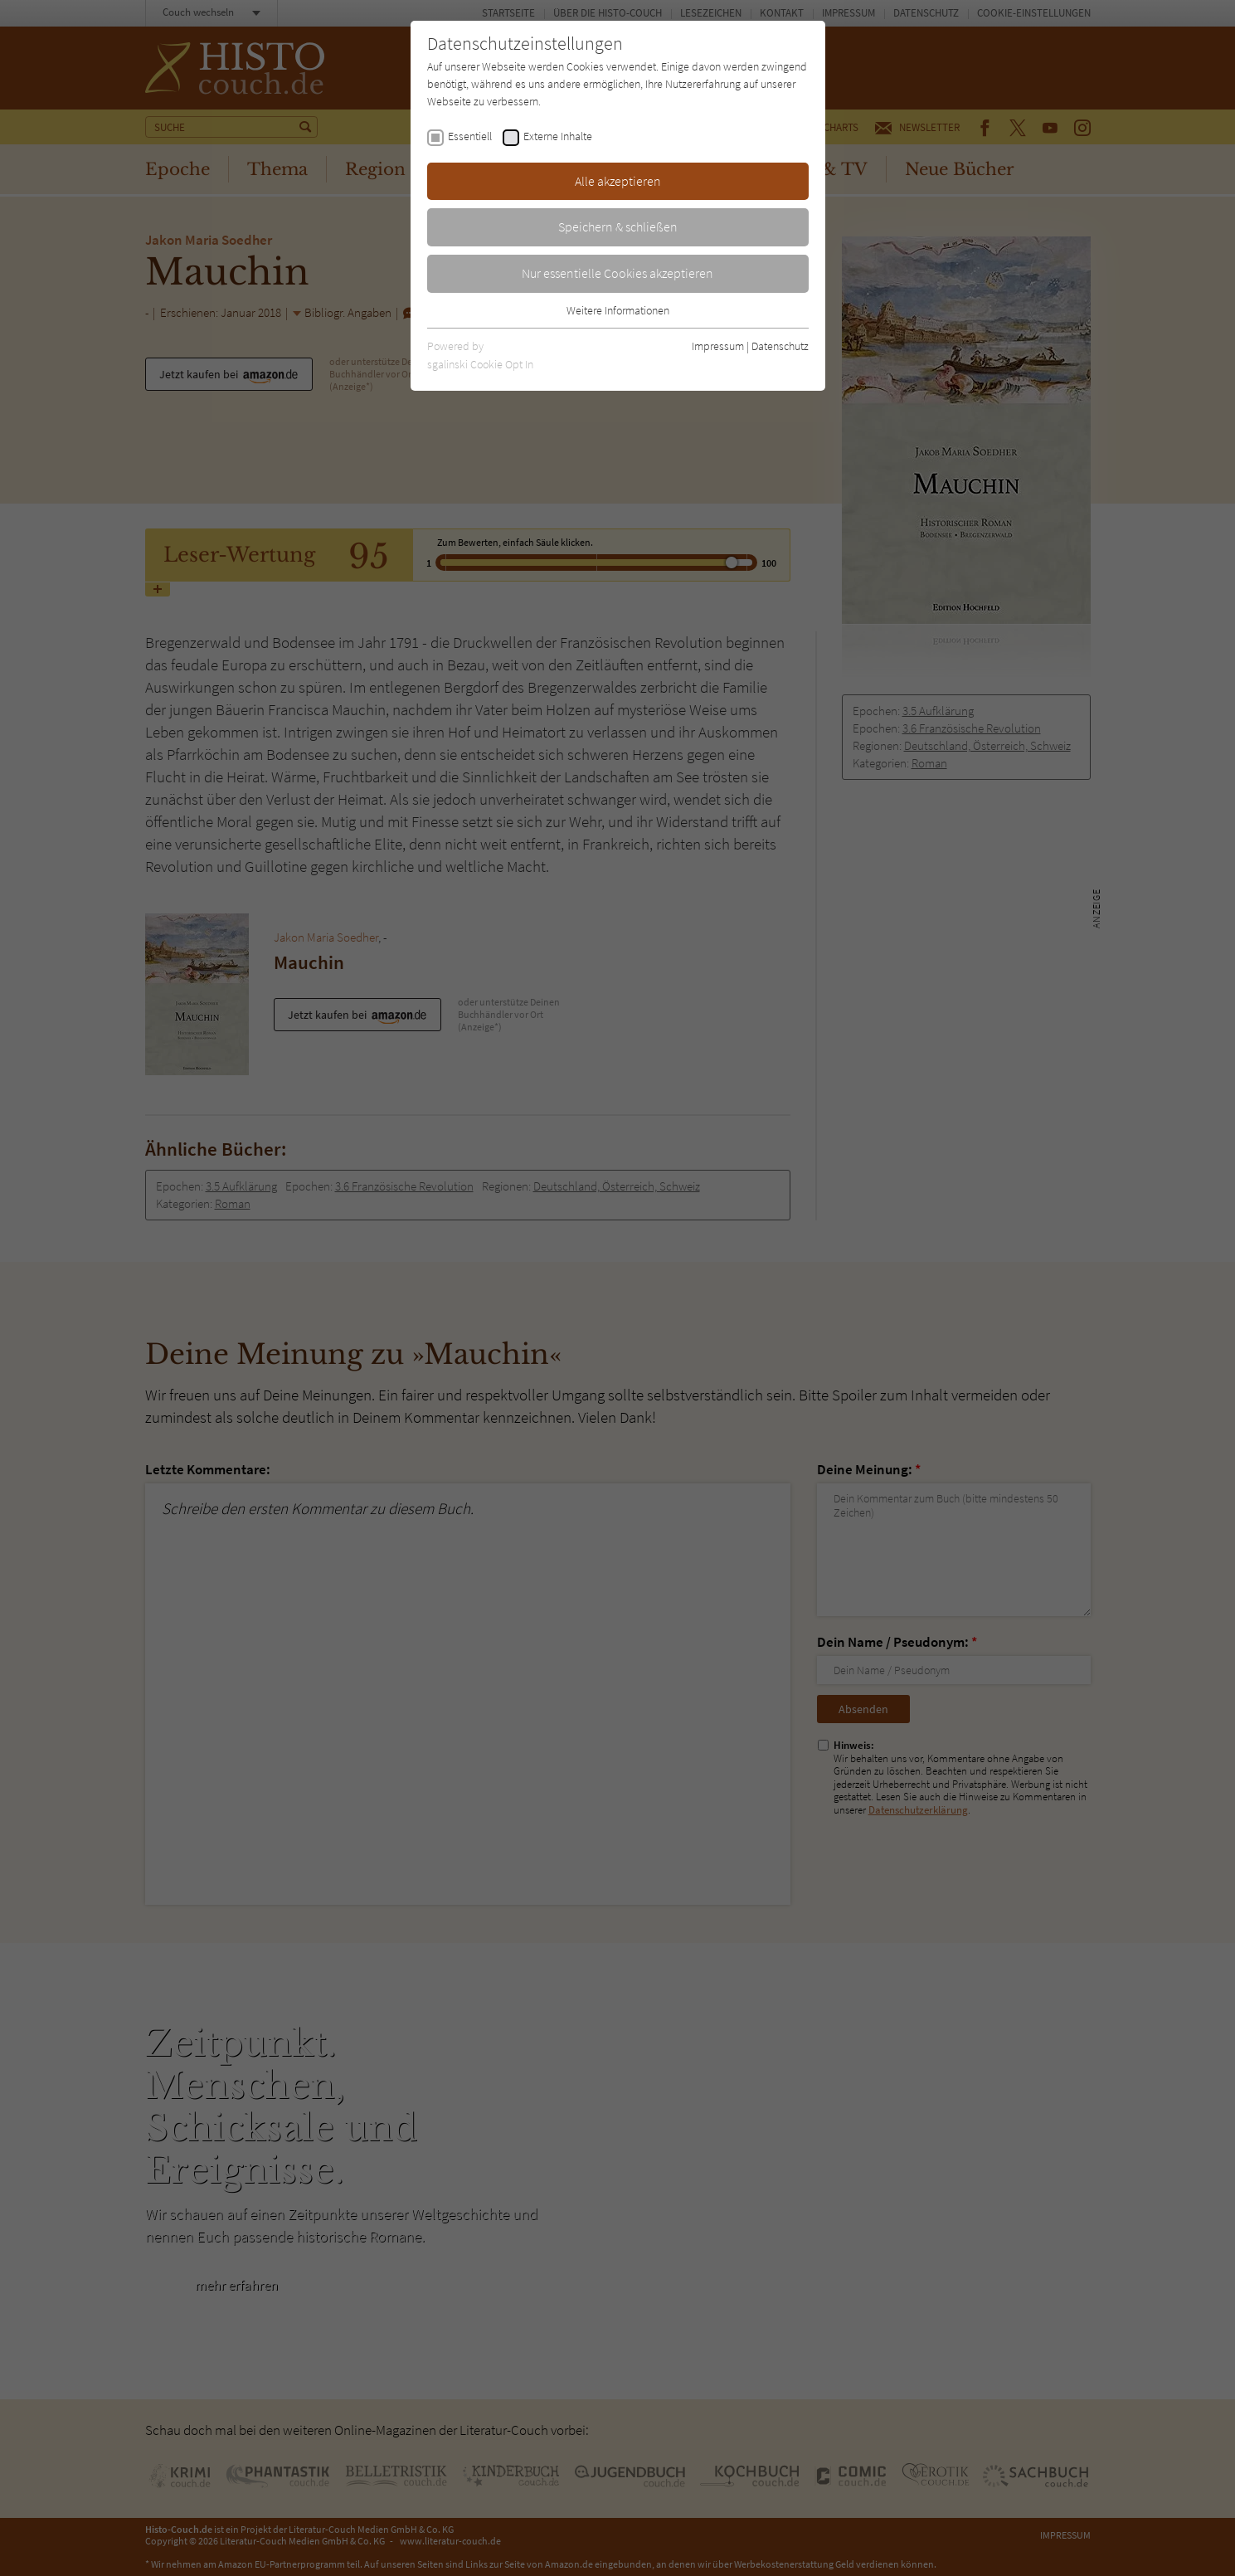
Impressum (718, 345)
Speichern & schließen (618, 226)
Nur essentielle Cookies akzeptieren (617, 273)
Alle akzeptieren (618, 181)
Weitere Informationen (617, 310)
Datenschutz (780, 345)
